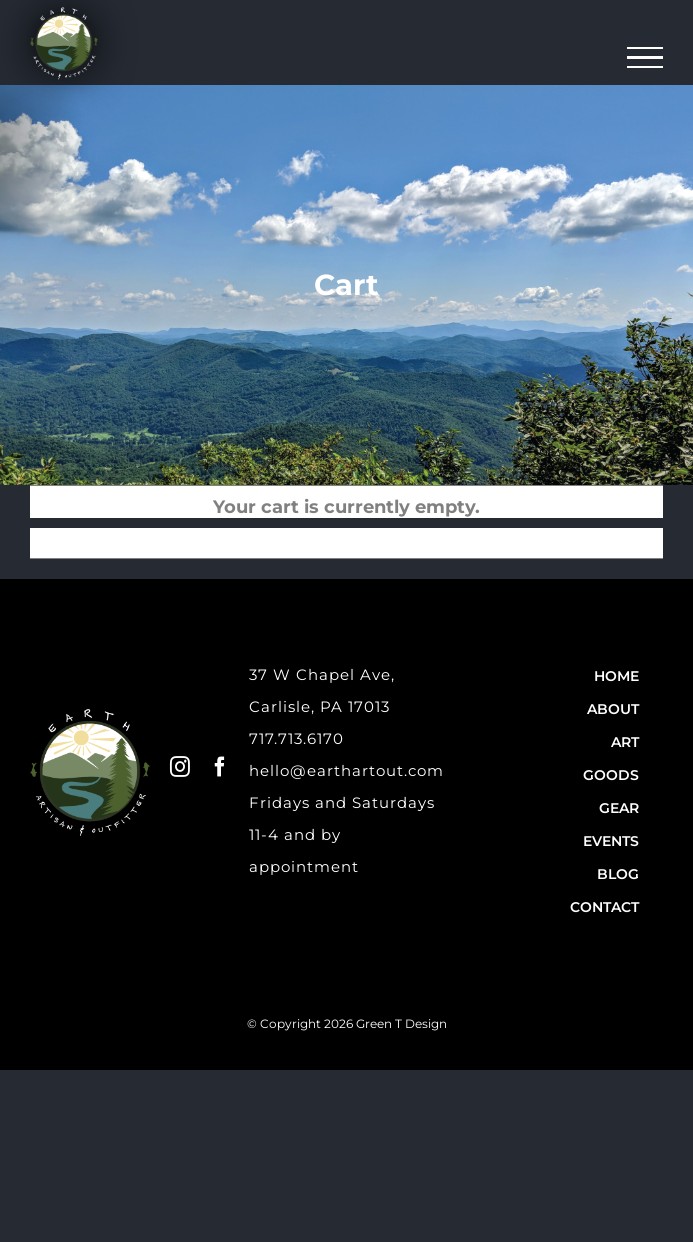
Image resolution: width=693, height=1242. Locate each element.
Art (625, 742)
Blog (618, 874)
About (613, 709)
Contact (604, 907)
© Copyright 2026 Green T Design (347, 1023)
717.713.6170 (296, 738)
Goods (611, 775)
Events (611, 841)
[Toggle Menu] (645, 58)
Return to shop (359, 538)
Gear (619, 808)
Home (616, 676)
